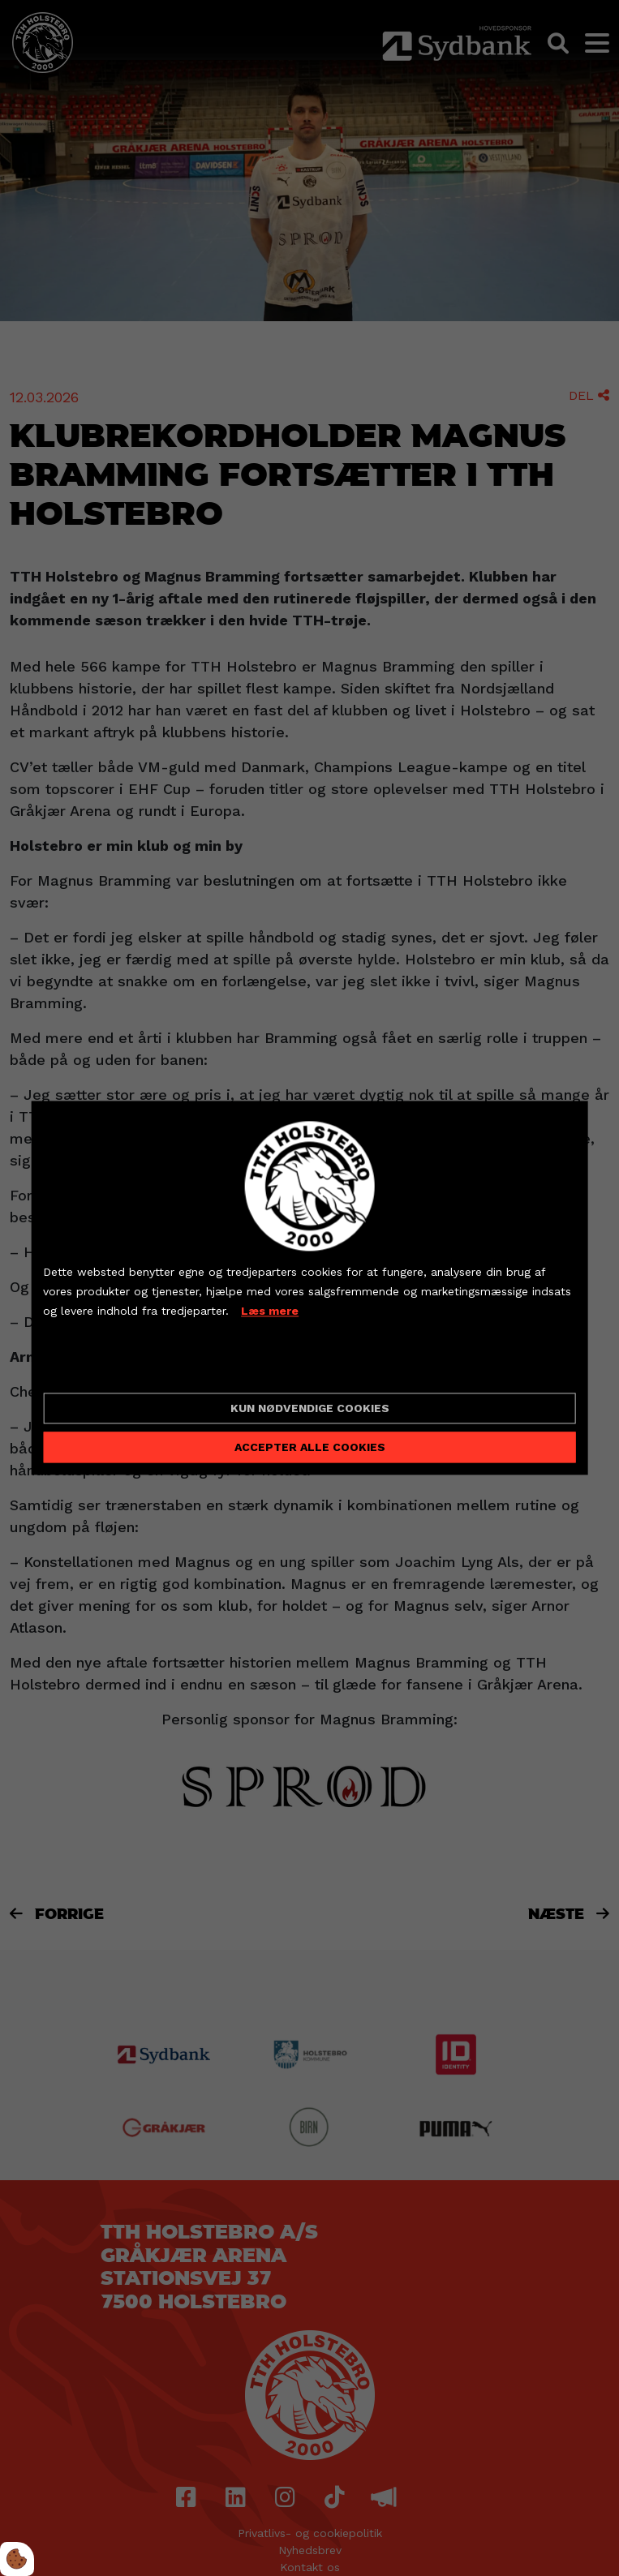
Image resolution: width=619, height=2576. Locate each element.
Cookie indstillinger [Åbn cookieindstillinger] (100, 1366)
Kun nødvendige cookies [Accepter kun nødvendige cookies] (309, 1408)
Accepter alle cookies (309, 1447)
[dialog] (309, 1288)
